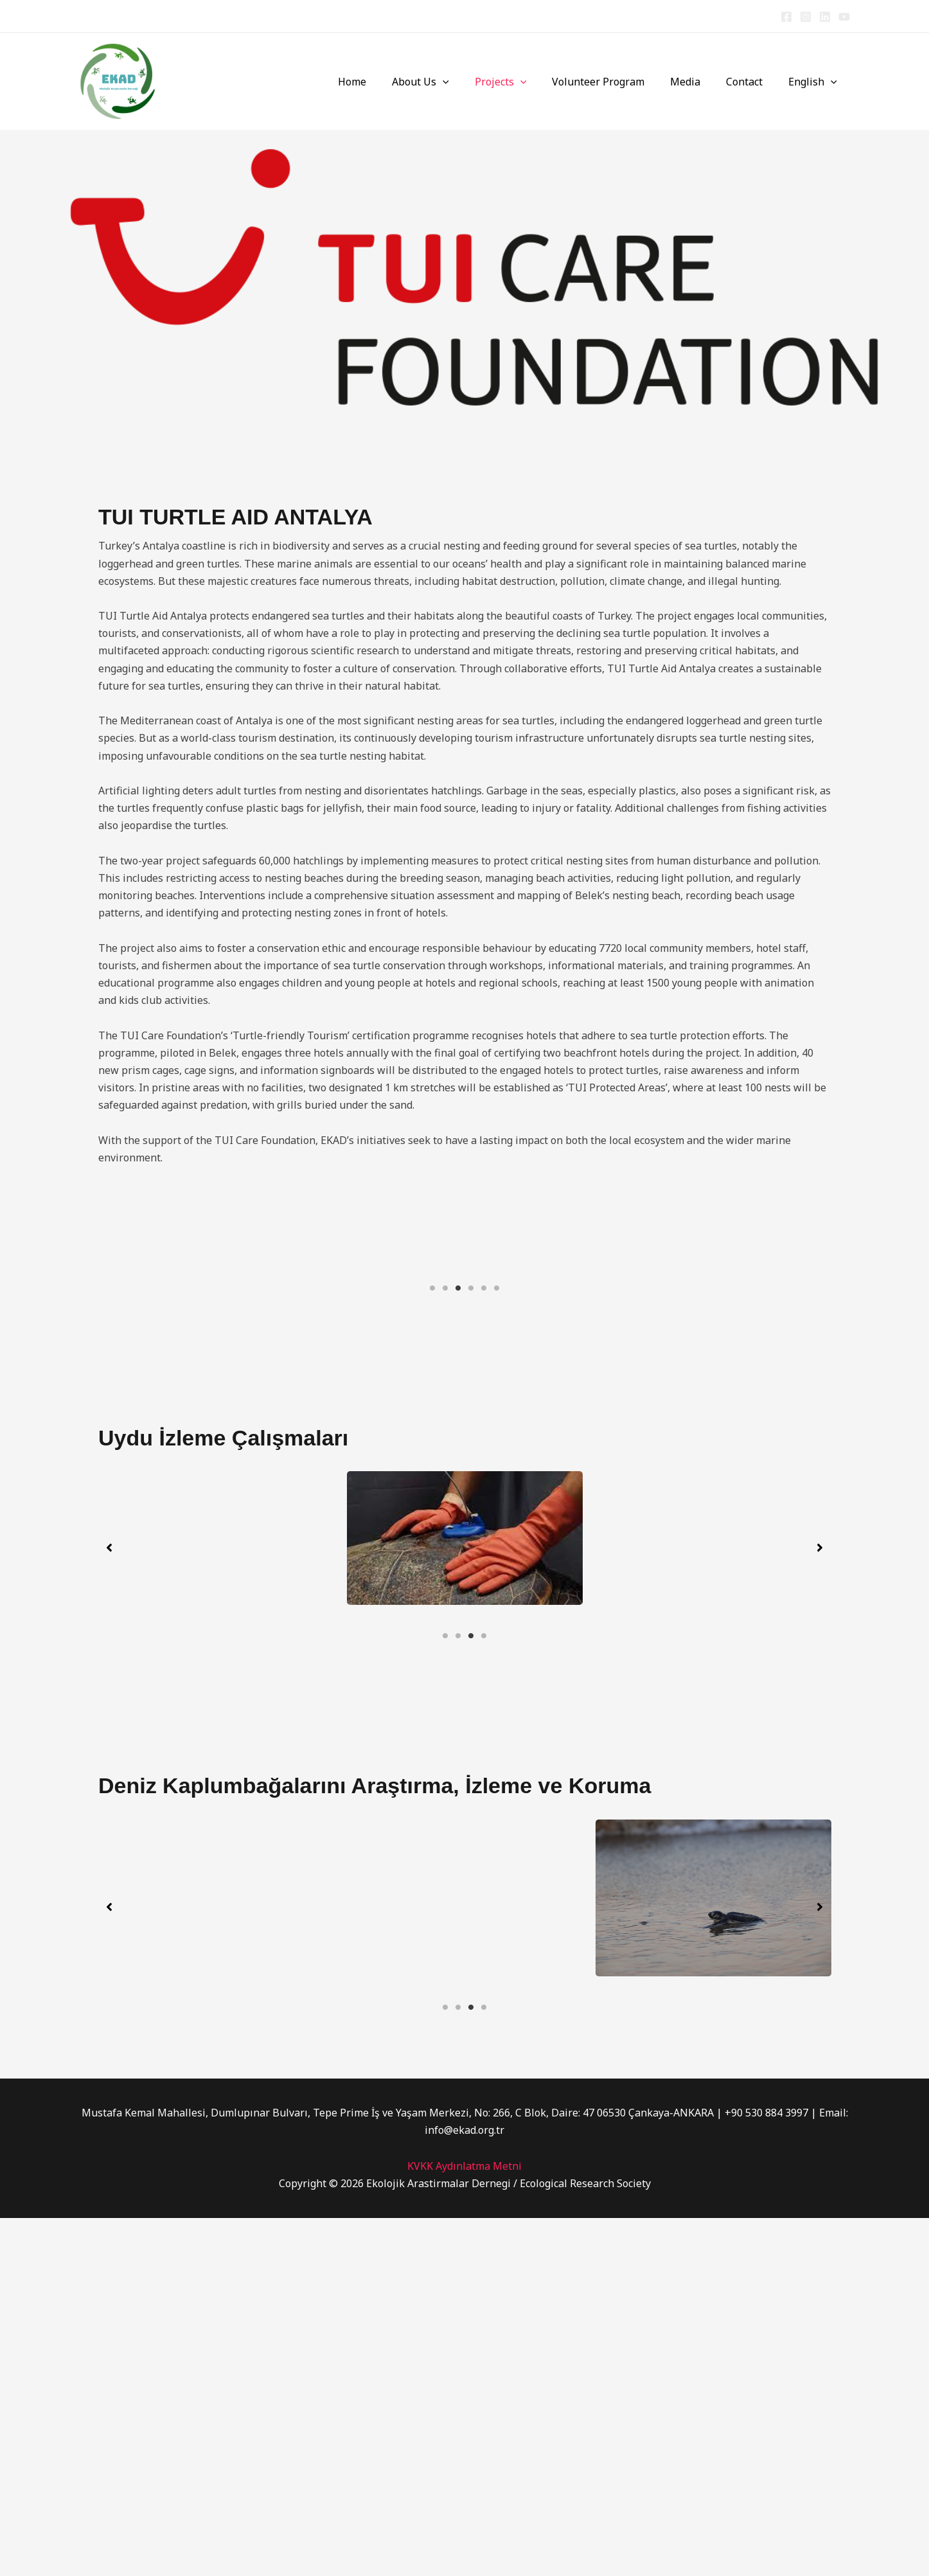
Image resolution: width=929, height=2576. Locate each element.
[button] (471, 81)
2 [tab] (445, 1465)
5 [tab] (483, 1465)
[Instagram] (805, 16)
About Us (448, 81)
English (815, 81)
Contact (752, 82)
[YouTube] (844, 16)
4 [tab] (471, 1465)
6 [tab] (496, 1465)
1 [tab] (432, 1465)
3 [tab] (458, 1465)
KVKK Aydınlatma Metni (464, 2524)
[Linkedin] (825, 16)
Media (698, 82)
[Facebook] (786, 16)
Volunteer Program (616, 82)
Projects (524, 81)
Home (385, 82)
